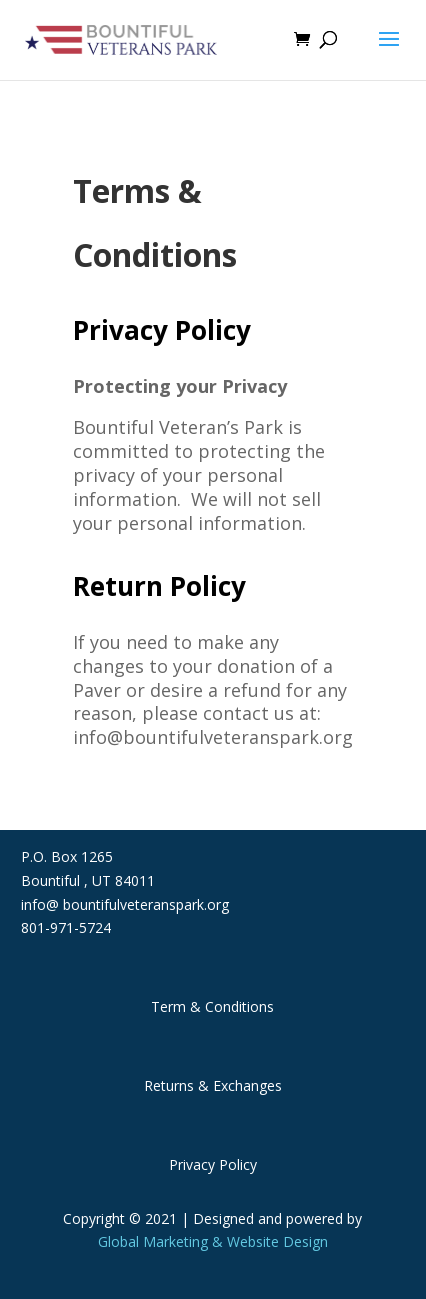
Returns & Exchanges (213, 1085)
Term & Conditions (212, 1006)
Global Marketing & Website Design (213, 1241)
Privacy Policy (213, 1164)
